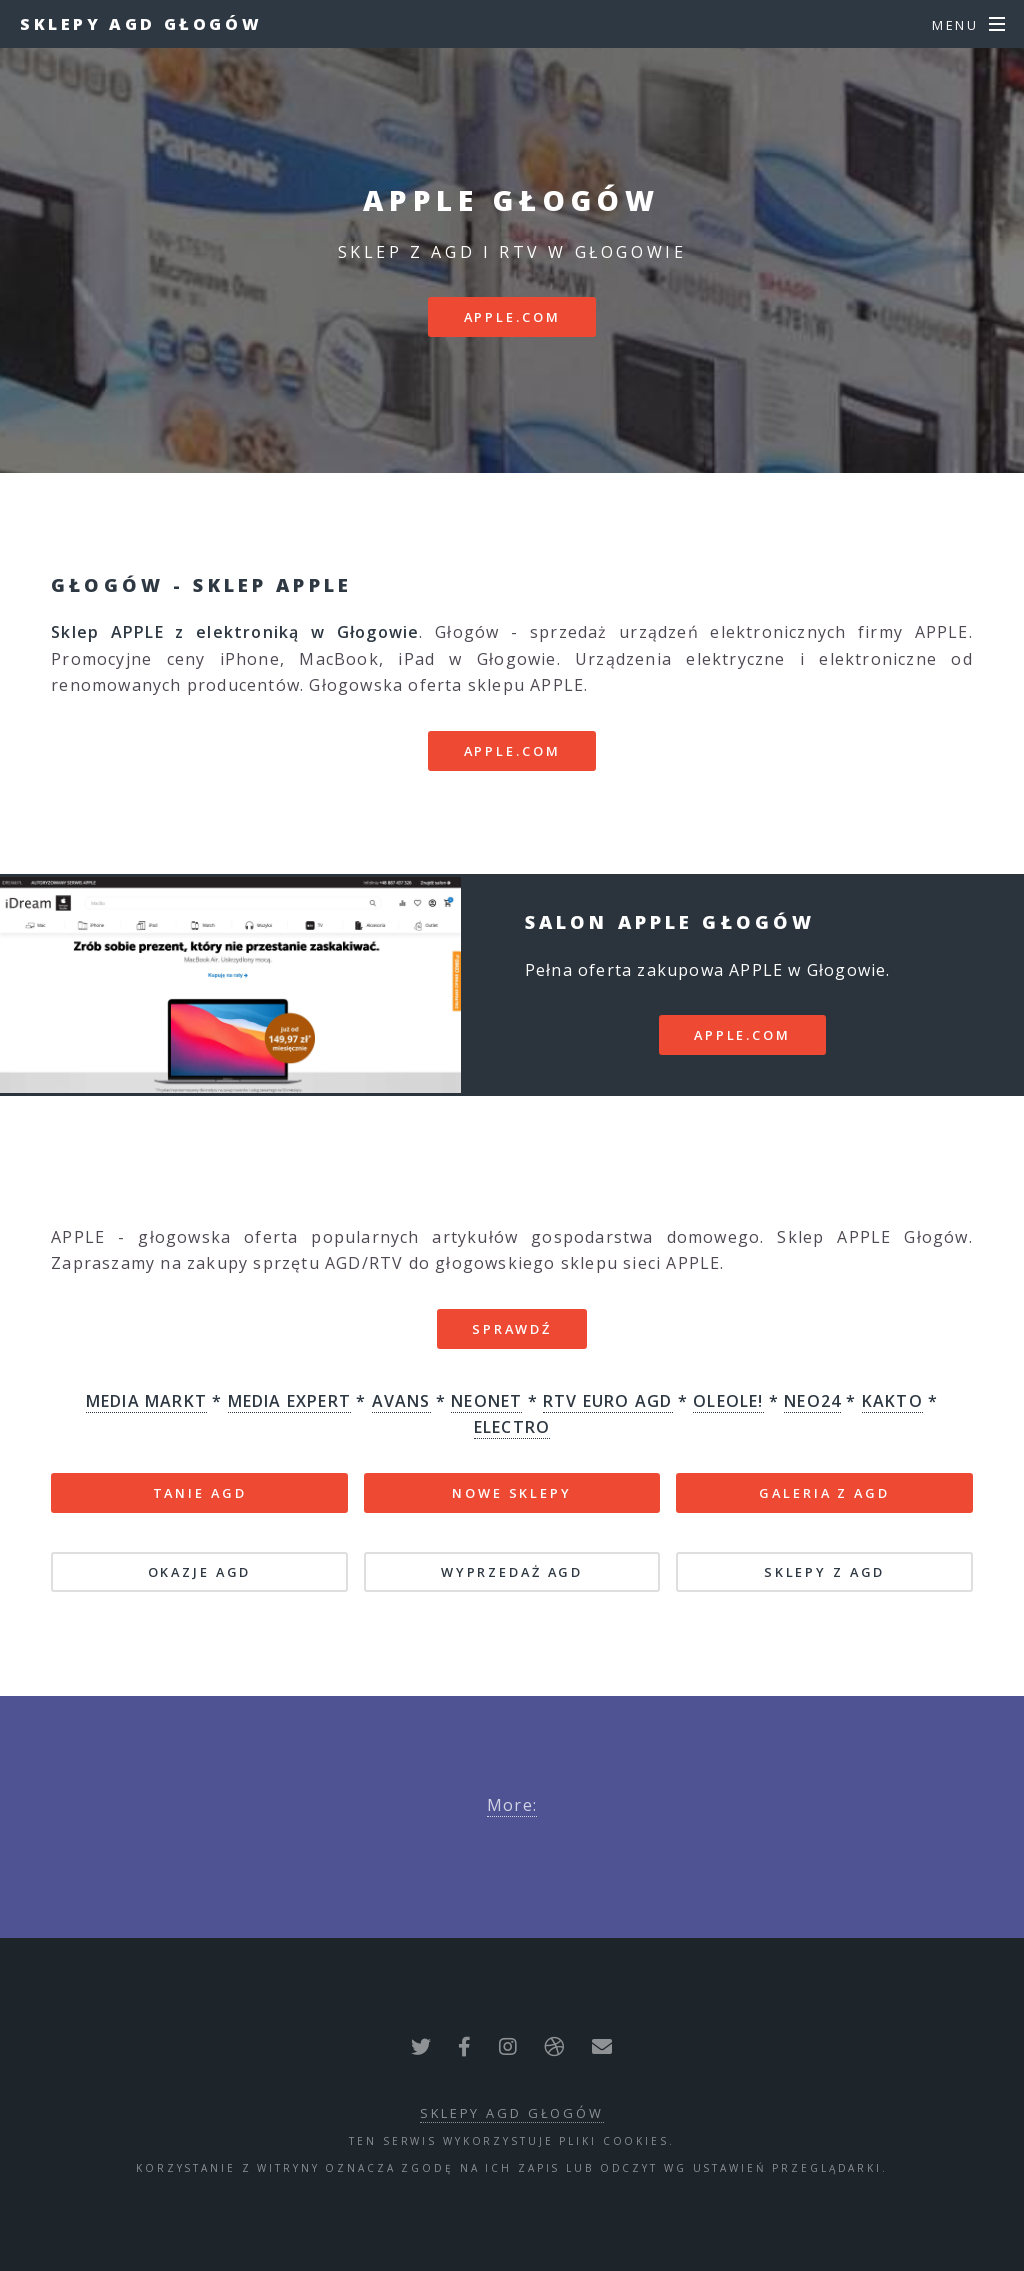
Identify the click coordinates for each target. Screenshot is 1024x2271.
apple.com (512, 317)
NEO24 (812, 1401)
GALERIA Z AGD (824, 1493)
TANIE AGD (200, 1493)
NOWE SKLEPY (512, 1493)
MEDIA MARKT (146, 1401)
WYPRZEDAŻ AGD (512, 1572)
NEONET (486, 1401)
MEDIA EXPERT (289, 1401)
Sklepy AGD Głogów (141, 24)
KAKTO (892, 1401)
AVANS (401, 1401)
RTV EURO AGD (607, 1401)
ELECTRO (512, 1427)
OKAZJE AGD (200, 1572)
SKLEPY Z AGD (825, 1572)
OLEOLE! (728, 1401)
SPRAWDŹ (512, 1329)
